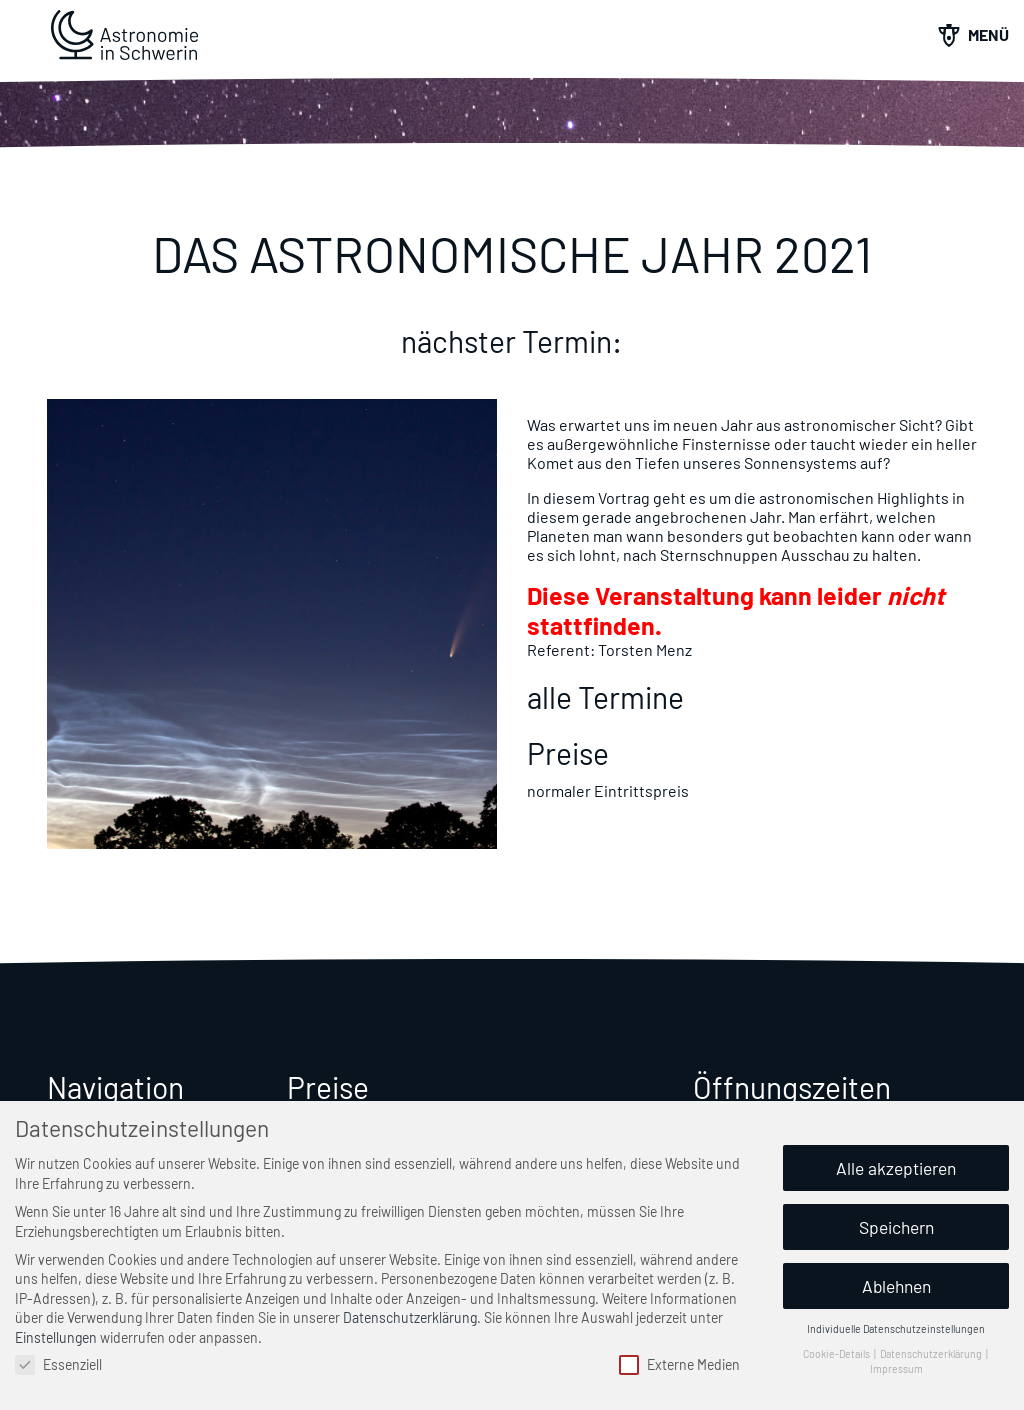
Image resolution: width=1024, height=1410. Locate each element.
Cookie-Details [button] (837, 1353)
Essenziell (58, 1364)
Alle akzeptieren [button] (896, 1168)
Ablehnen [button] (896, 1286)
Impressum (896, 1368)
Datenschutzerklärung (410, 1317)
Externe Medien (679, 1364)
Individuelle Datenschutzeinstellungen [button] (896, 1328)
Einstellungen (56, 1337)
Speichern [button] (896, 1227)
